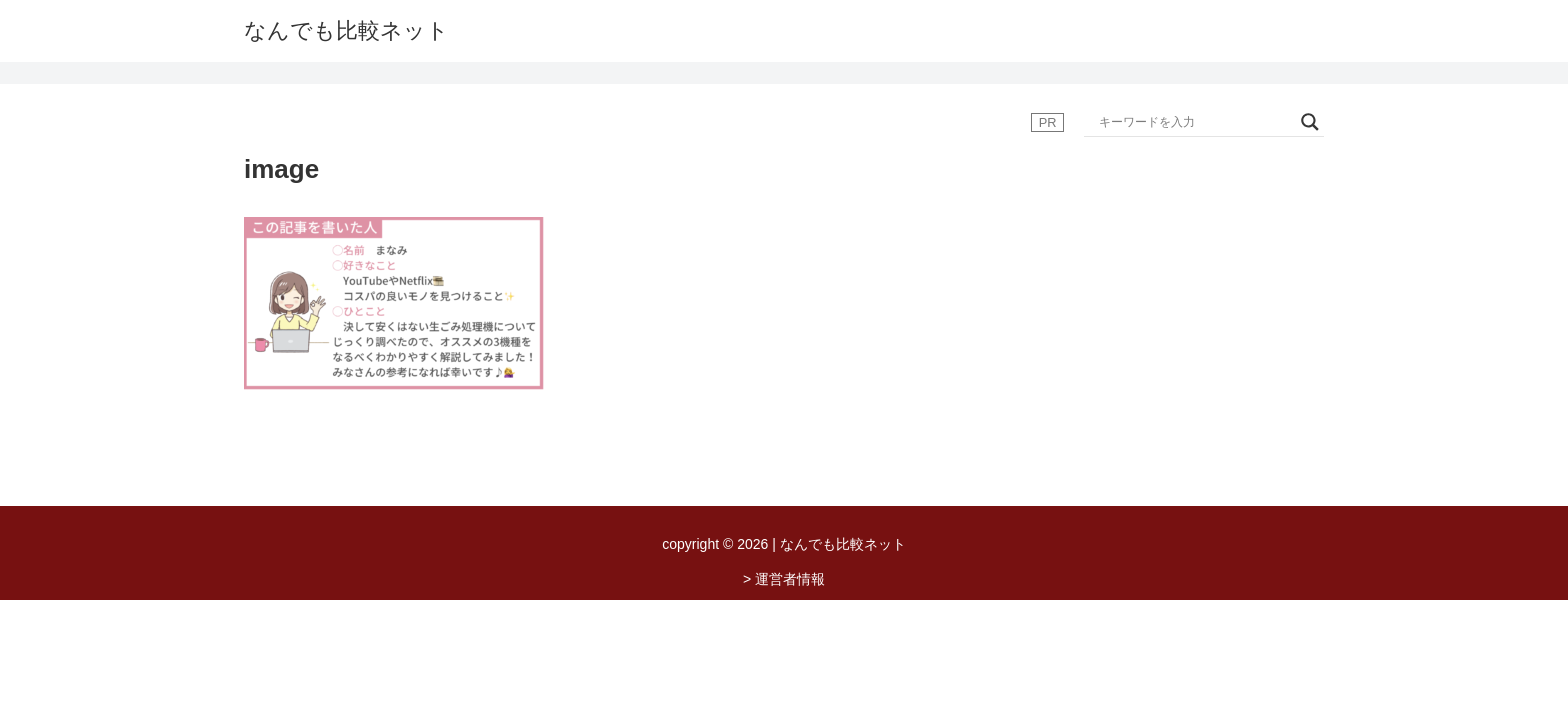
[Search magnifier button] (1310, 122)
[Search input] (1195, 122)
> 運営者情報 (784, 579)
